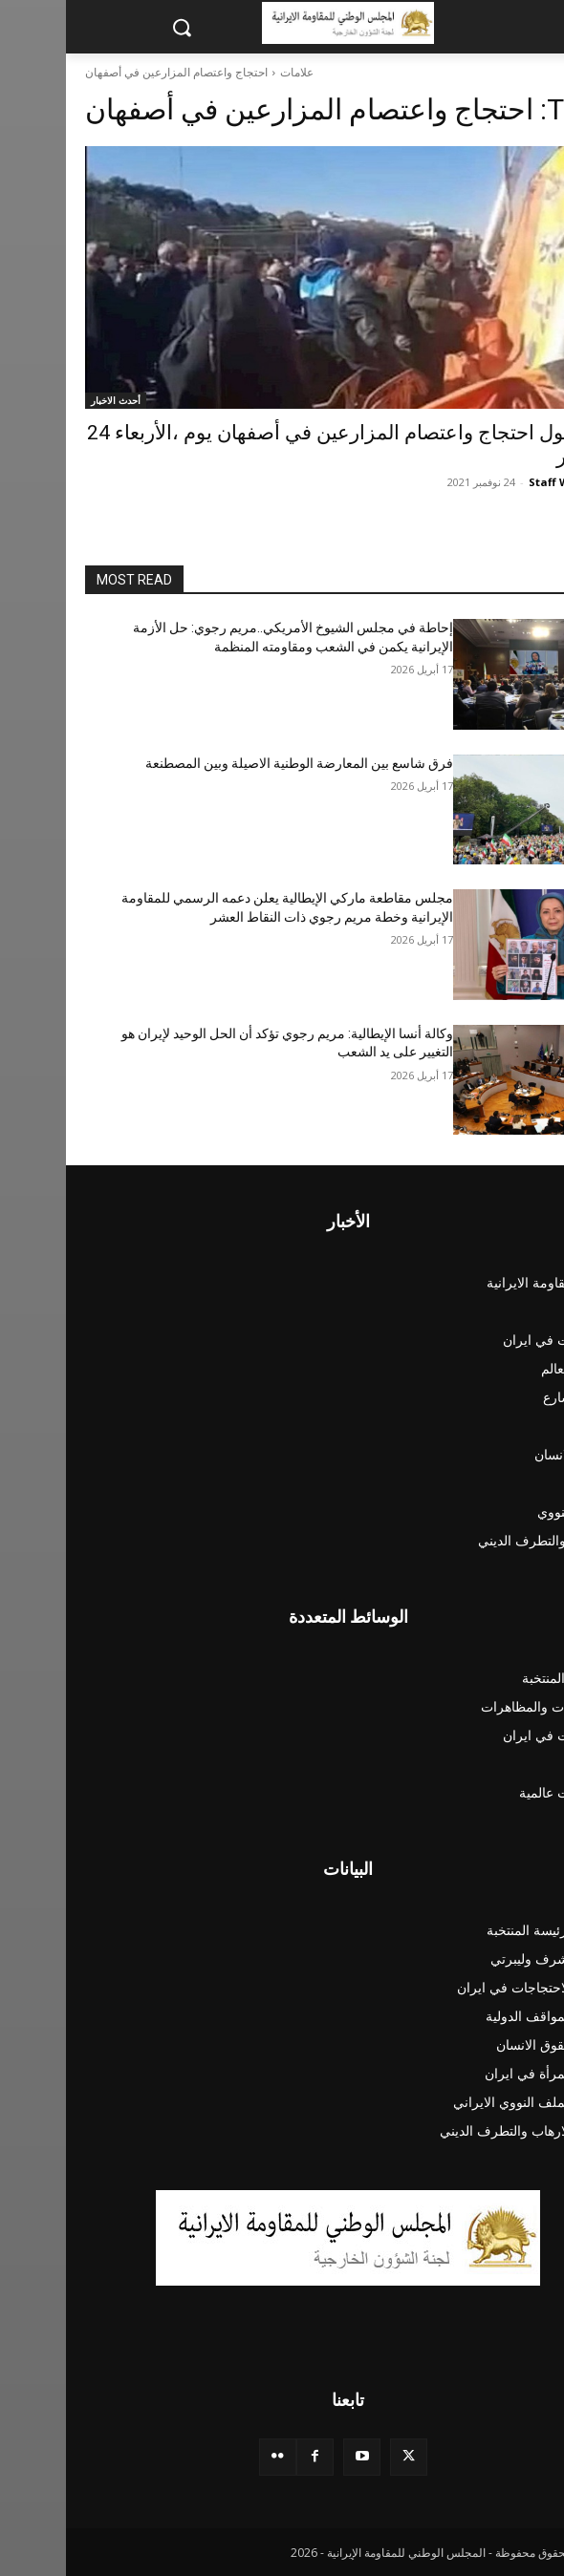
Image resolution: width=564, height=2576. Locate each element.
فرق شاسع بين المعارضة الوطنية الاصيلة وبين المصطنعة (233, 763)
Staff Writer (496, 482)
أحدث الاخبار (50, 400)
